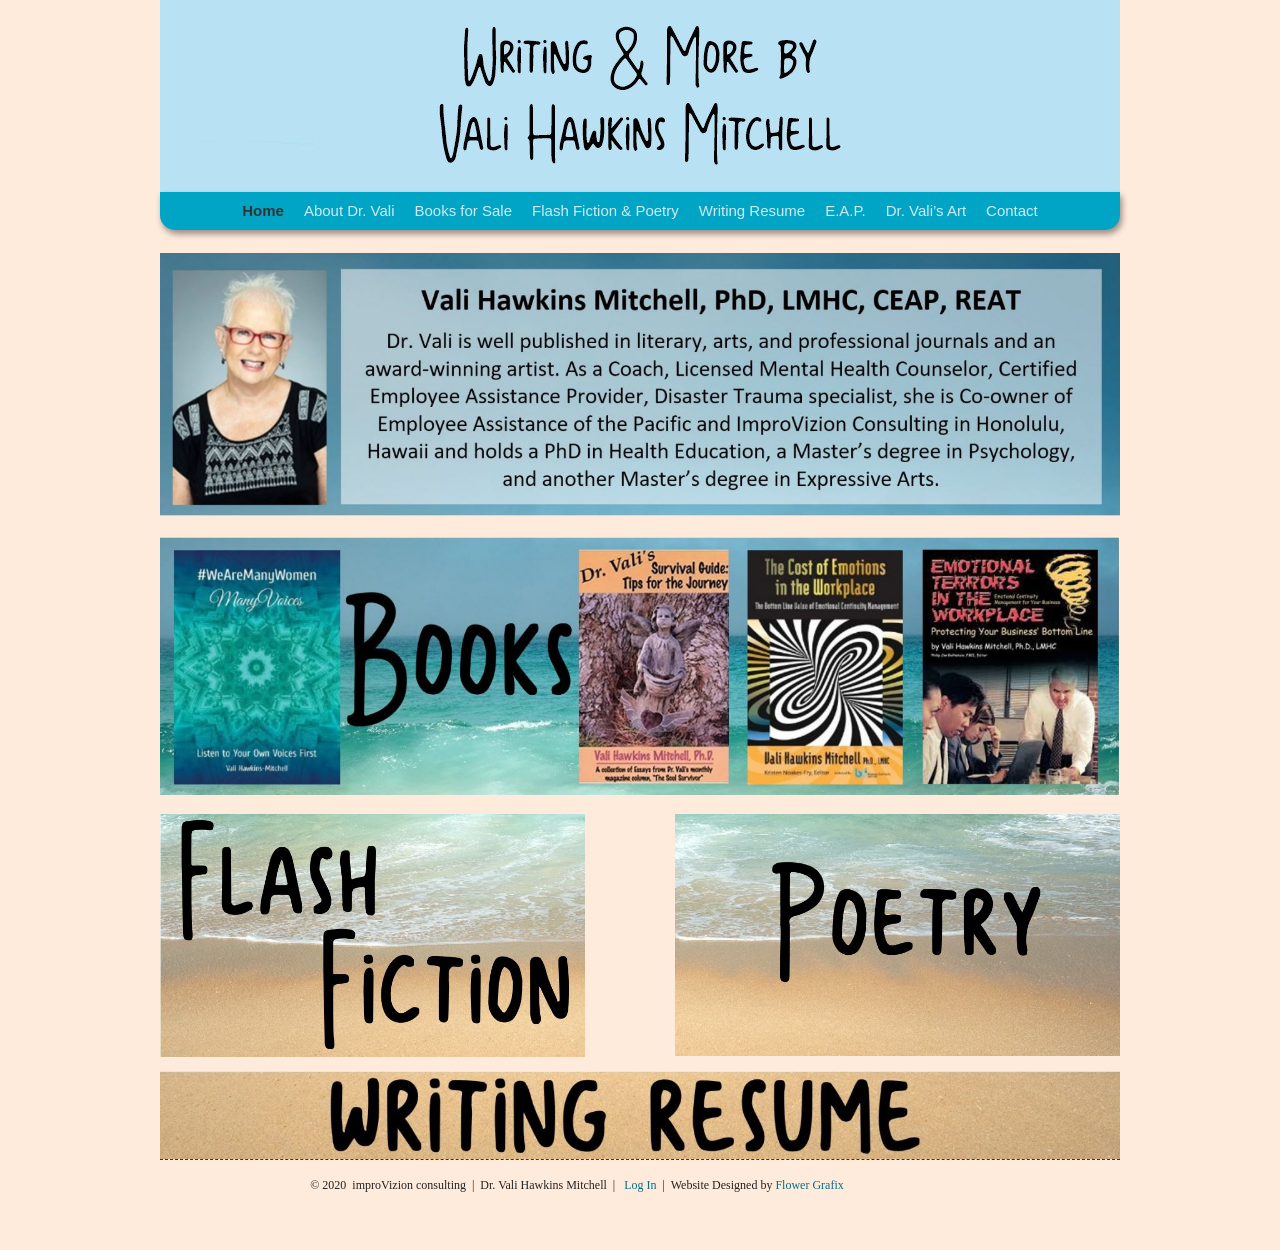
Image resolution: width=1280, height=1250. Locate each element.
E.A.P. (845, 210)
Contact (1012, 210)
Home (263, 210)
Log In (640, 1185)
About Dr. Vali (349, 210)
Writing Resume (752, 210)
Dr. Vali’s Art (926, 210)
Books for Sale (463, 210)
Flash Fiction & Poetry (605, 210)
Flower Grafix (809, 1185)
